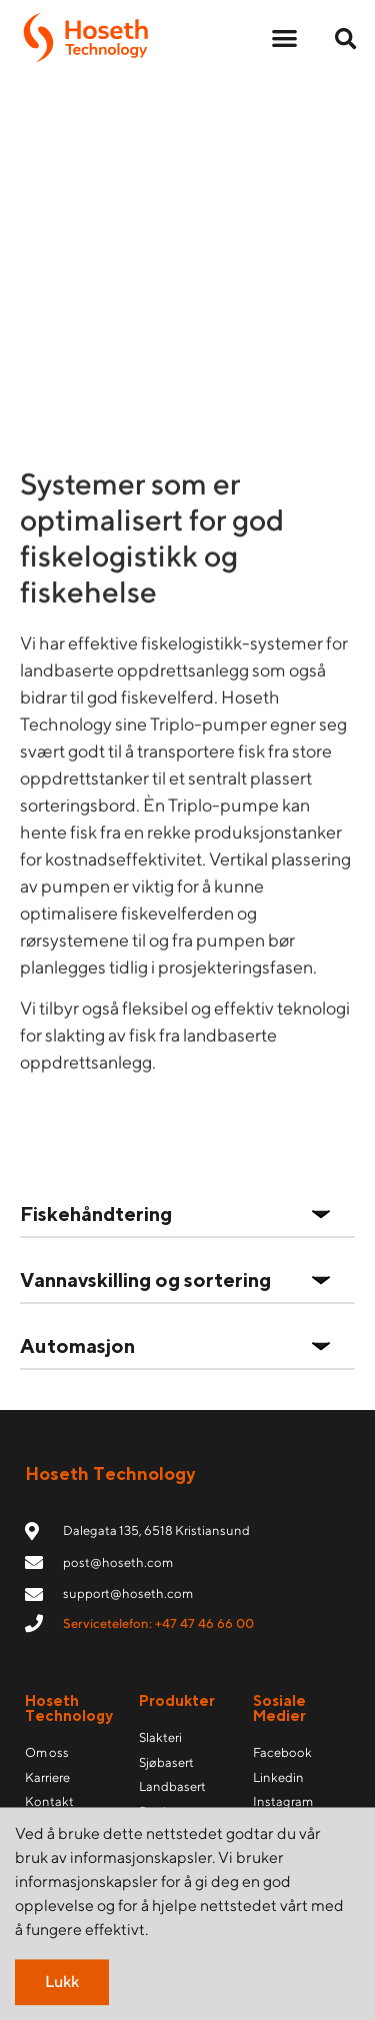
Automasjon (77, 1345)
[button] (284, 37)
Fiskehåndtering (96, 1213)
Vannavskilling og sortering (145, 1279)
